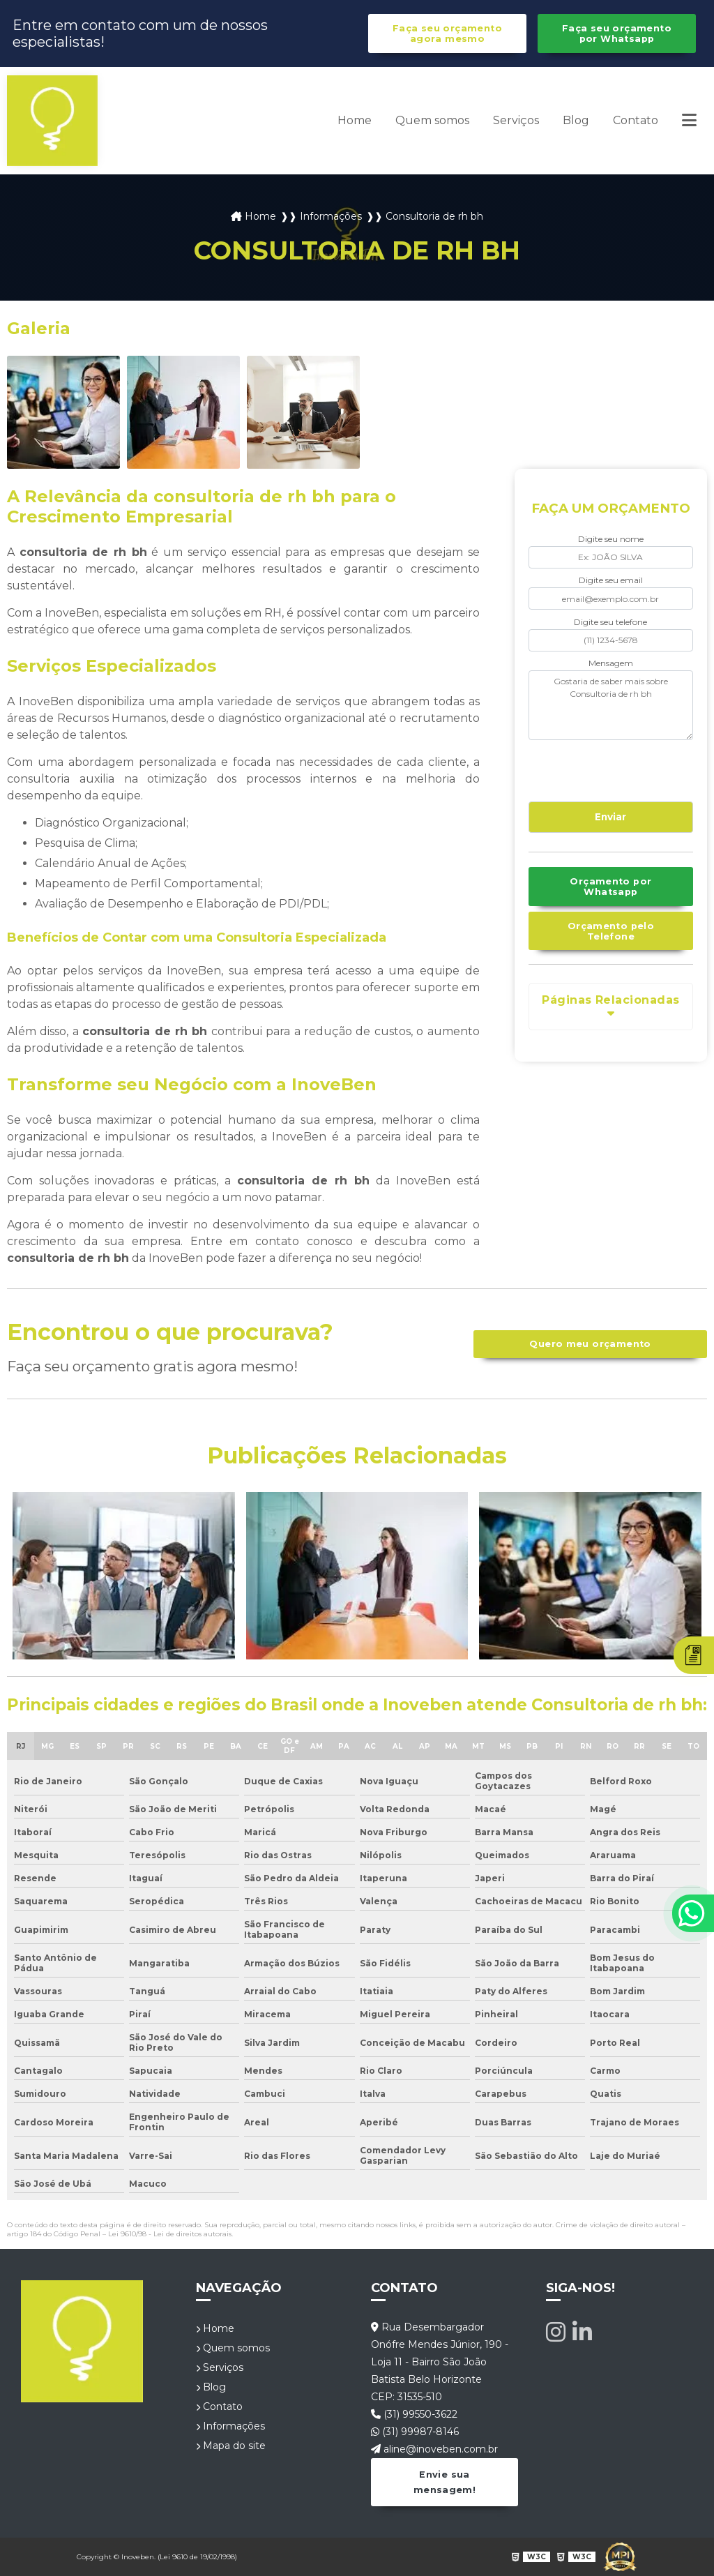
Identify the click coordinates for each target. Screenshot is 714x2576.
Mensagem (610, 663)
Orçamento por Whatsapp (610, 886)
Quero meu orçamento (590, 1344)
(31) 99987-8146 (415, 2431)
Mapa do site (231, 2445)
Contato (635, 120)
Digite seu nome (611, 539)
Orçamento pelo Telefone (611, 931)
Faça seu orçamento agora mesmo (447, 33)
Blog (576, 120)
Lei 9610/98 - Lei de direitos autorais (169, 2233)
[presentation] (613, 768)
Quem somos (432, 120)
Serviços (516, 120)
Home (354, 120)
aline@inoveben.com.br (434, 2449)
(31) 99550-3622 (414, 2414)
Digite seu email (611, 580)
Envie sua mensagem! (444, 2482)
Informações (230, 2426)
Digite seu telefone (610, 622)
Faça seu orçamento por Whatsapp (616, 33)
